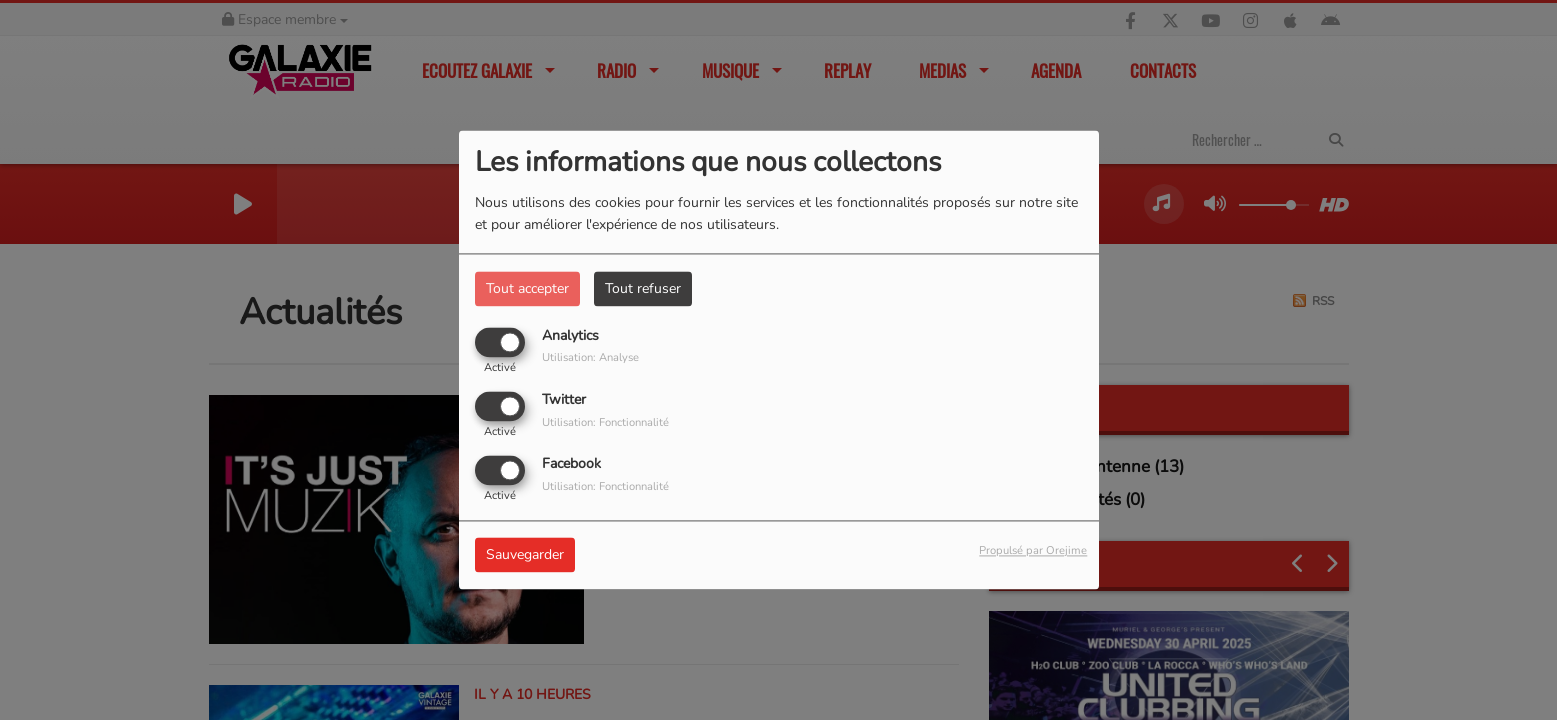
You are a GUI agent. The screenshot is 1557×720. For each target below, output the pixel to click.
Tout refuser (643, 288)
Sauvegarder (525, 555)
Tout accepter (527, 288)
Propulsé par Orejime (1033, 551)
